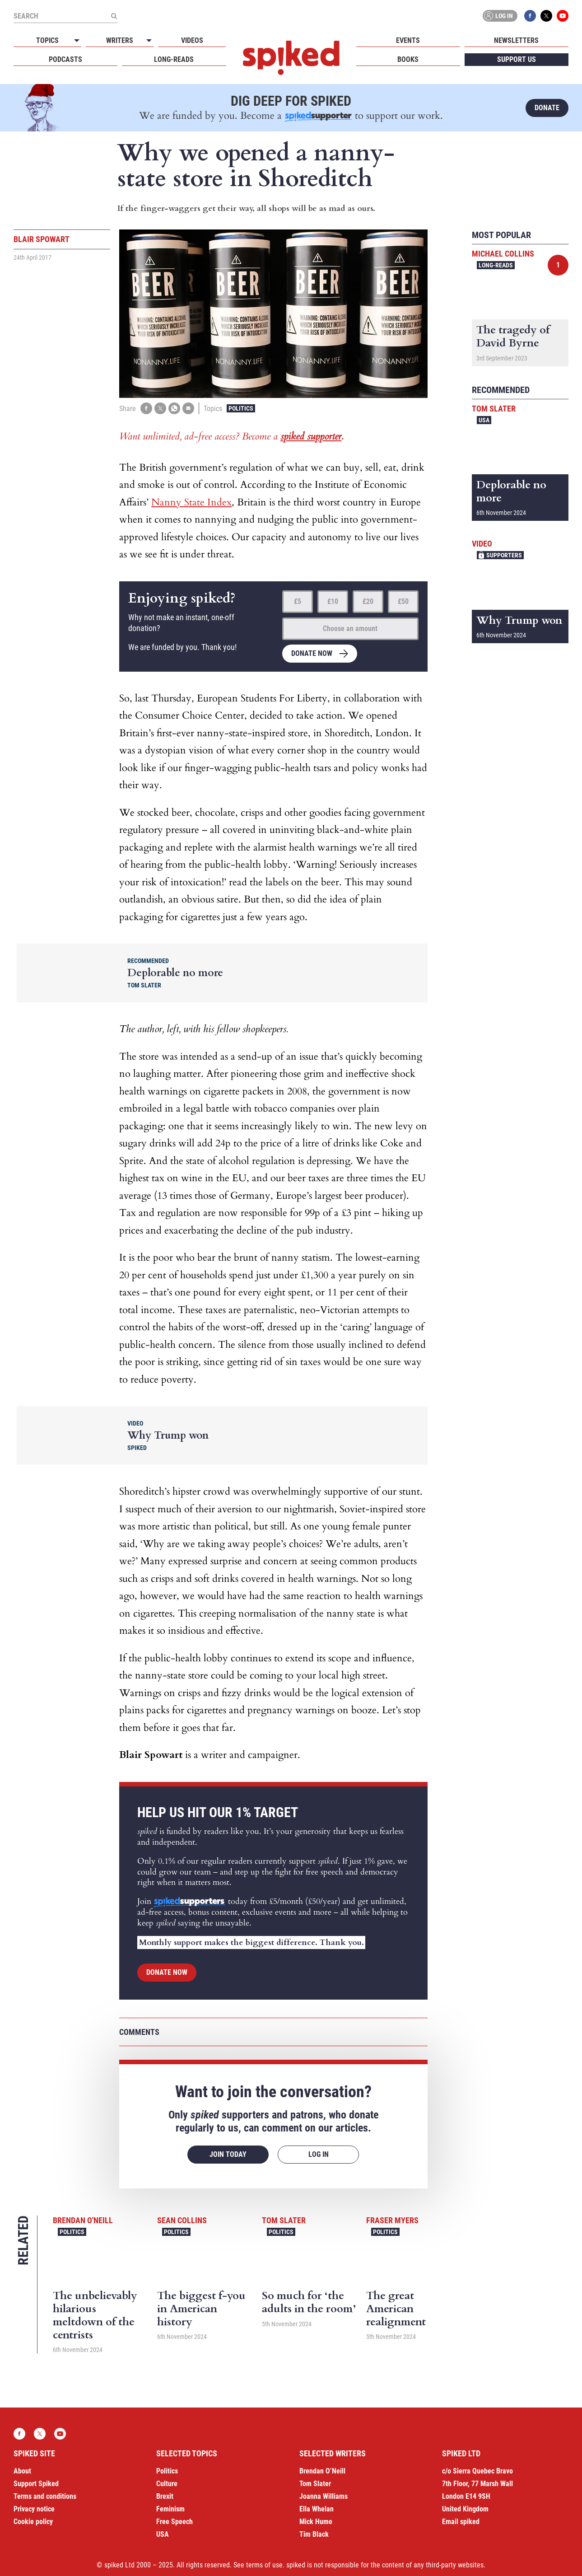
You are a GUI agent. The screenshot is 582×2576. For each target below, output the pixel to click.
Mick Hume (315, 2521)
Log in (498, 15)
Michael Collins (503, 253)
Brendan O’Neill (322, 2471)
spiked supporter (310, 436)
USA (484, 420)
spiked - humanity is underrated (291, 58)
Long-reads (174, 59)
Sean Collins (182, 2220)
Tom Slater (284, 2220)
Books (408, 59)
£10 (332, 601)
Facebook (530, 16)
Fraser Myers (392, 2220)
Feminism (170, 2509)
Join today (228, 2154)
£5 (297, 601)
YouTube (562, 16)
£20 (368, 601)
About (22, 2471)
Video (482, 543)
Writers (119, 40)
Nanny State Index (191, 502)
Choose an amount (350, 628)
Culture (166, 2483)
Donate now (311, 653)
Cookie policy (33, 2521)
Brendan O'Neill (83, 2220)
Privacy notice (34, 2509)
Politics (240, 408)
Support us (516, 59)
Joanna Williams (323, 2496)
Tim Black (314, 2534)
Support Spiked (36, 2483)
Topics (47, 40)
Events (408, 40)
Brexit (164, 2496)
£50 (403, 601)
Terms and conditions (45, 2496)
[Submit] (114, 16)
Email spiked (461, 2521)
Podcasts (65, 59)
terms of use (264, 2565)
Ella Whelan (316, 2509)
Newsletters (516, 40)
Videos (192, 40)
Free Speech (174, 2521)
